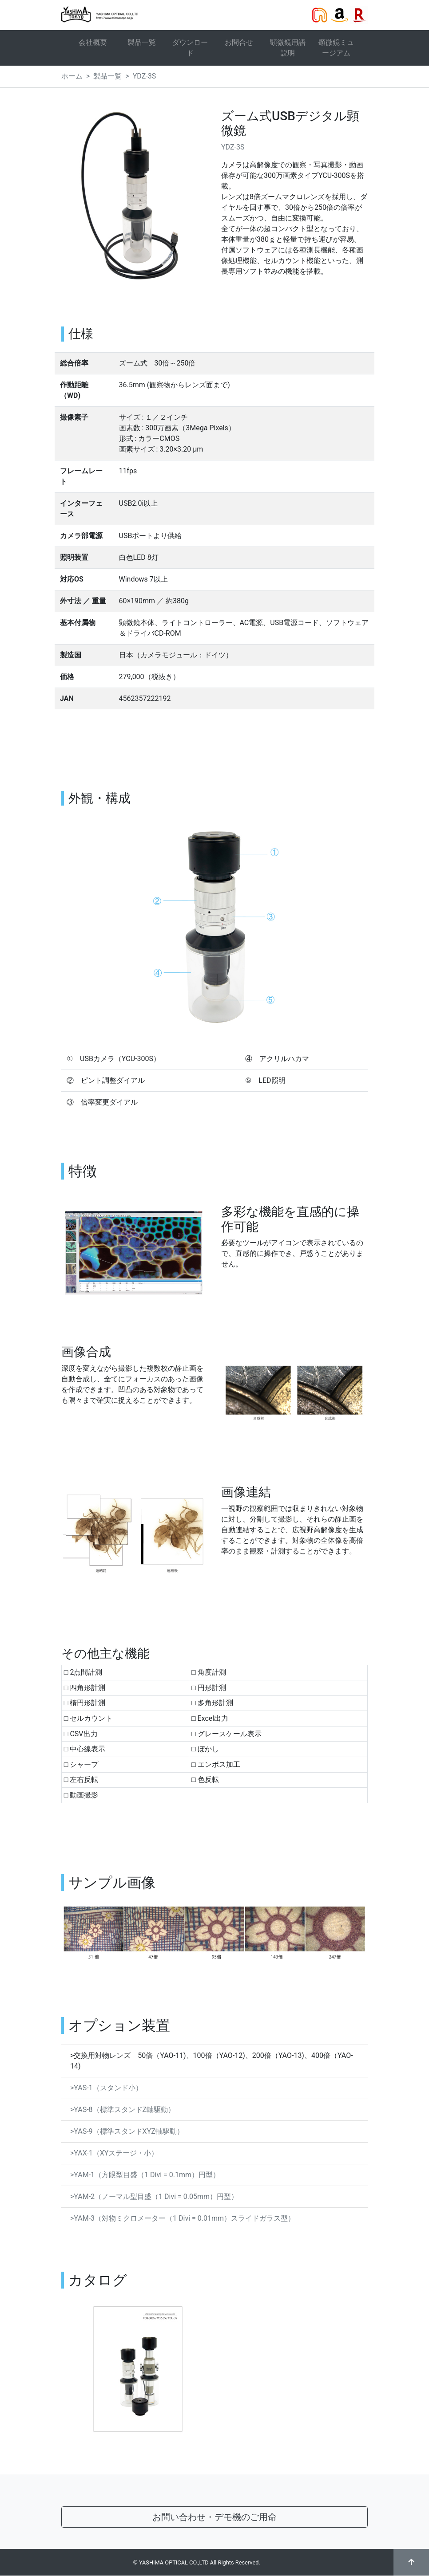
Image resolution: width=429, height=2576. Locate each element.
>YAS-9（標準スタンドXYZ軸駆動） (127, 2131)
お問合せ (239, 42)
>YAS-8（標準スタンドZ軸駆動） (122, 2109)
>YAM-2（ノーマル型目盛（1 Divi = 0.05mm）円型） (154, 2196)
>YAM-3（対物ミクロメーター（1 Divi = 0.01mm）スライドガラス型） (182, 2218)
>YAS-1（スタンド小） (106, 2088)
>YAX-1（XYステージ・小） (114, 2153)
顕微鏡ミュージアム (336, 47)
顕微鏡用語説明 (288, 47)
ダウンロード (190, 47)
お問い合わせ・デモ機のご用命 (214, 2517)
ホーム (72, 76)
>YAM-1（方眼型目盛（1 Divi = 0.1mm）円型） (145, 2175)
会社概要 (93, 42)
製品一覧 (141, 42)
